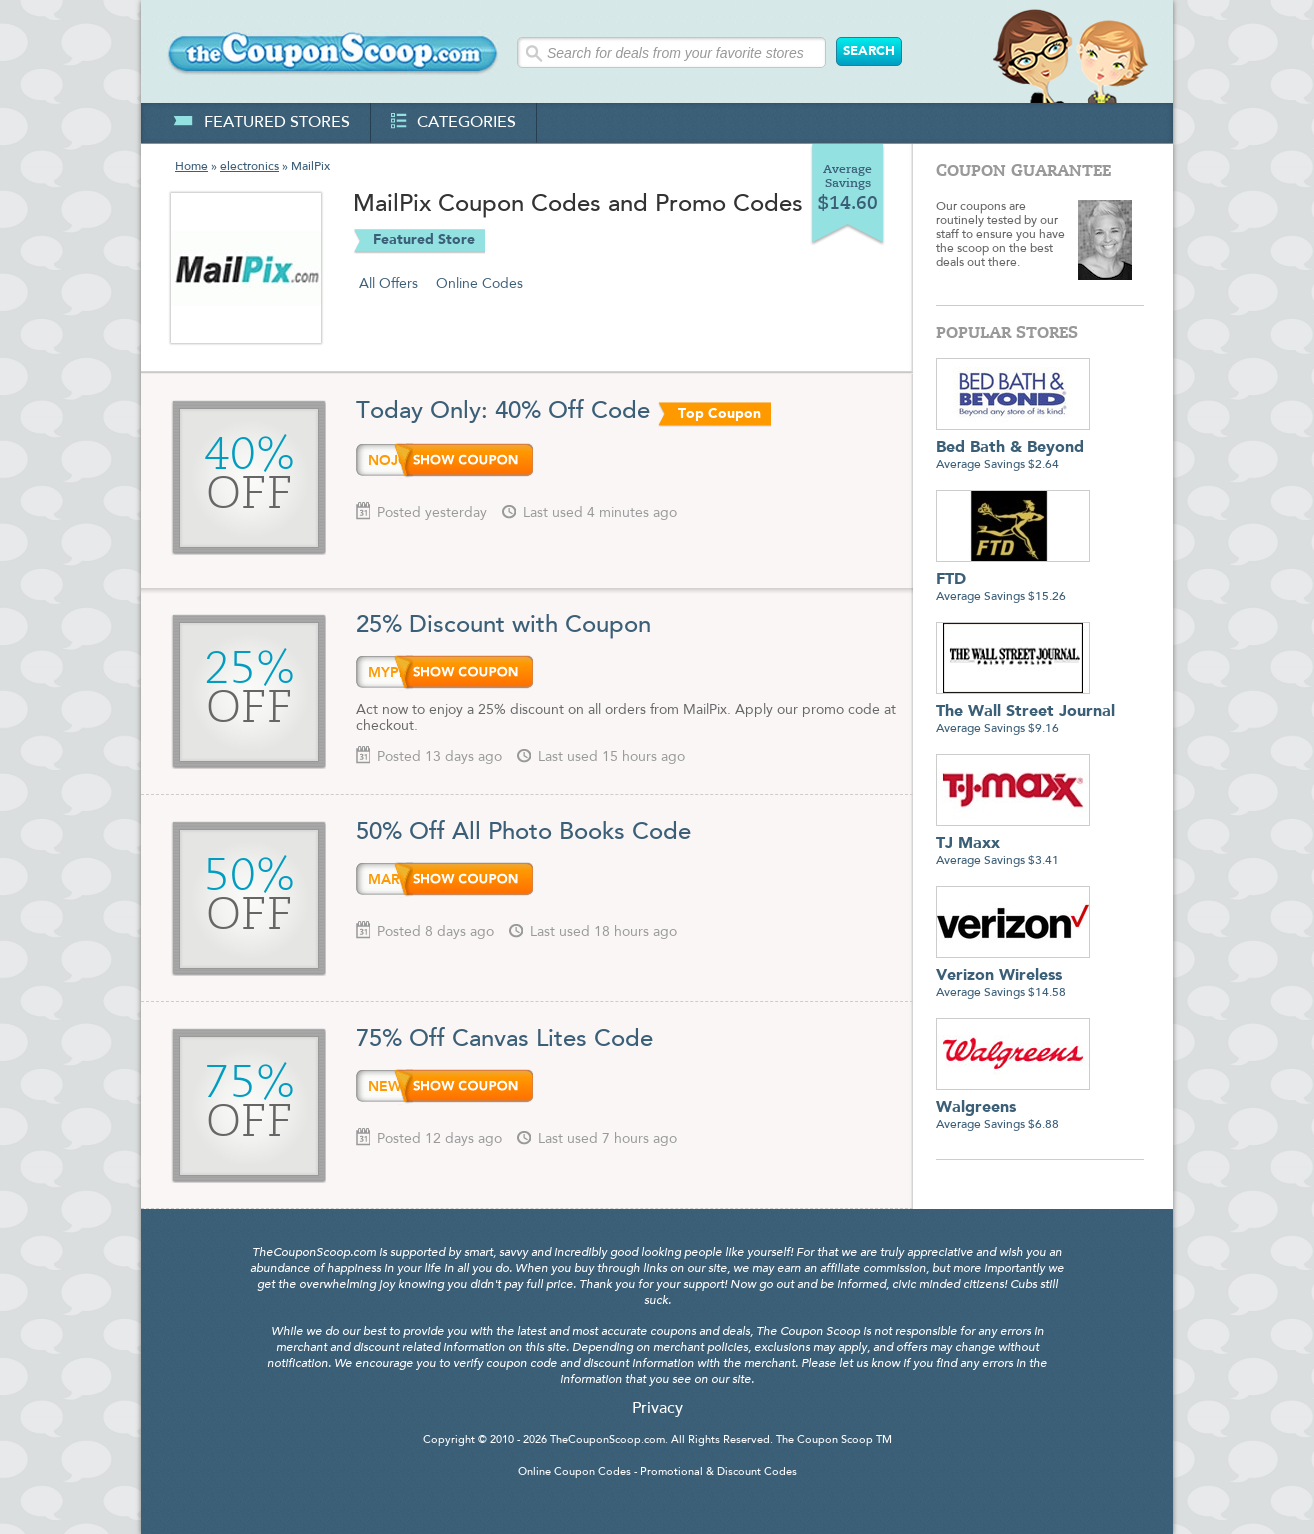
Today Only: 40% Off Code (503, 412)
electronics (249, 167)
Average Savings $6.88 (1013, 1108)
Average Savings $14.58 (1013, 976)
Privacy (657, 1409)
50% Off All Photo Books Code (523, 833)
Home (191, 167)
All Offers (388, 284)
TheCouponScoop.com (607, 1440)
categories (453, 123)
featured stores (261, 123)
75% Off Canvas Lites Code (504, 1040)
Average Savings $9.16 (1025, 712)
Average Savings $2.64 (1013, 448)
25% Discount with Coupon (503, 626)
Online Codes (479, 284)
